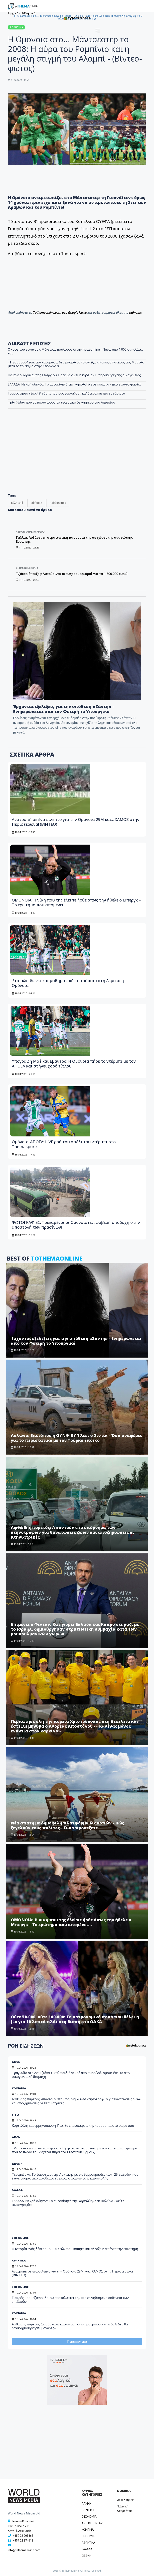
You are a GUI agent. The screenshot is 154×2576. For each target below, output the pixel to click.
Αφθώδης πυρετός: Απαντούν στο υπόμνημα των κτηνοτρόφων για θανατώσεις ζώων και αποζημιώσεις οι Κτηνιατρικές (72, 1532)
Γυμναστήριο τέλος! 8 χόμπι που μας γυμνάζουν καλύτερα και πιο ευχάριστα (66, 393)
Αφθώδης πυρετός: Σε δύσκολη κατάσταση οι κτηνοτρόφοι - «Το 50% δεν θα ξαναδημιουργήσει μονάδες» (70, 2326)
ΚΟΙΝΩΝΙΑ (19, 2088)
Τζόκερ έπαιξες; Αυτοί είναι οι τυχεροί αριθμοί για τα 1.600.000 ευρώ (72, 574)
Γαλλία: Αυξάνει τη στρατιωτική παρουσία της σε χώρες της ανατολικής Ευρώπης (74, 539)
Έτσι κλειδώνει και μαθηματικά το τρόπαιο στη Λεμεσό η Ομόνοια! (68, 983)
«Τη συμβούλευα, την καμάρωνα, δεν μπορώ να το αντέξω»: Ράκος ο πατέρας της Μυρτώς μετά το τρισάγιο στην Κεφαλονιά (76, 364)
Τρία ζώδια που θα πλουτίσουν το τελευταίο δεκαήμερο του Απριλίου (61, 402)
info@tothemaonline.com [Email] (24, 2550)
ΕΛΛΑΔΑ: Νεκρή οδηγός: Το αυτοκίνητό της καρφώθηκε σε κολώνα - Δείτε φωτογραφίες (74, 384)
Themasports (74, 253)
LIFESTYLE (88, 2536)
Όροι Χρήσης (125, 2499)
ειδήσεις (135, 313)
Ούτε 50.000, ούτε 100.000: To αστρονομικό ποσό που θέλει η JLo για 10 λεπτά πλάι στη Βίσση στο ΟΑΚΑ (75, 2019)
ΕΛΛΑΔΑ (17, 2190)
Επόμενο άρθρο (27, 568)
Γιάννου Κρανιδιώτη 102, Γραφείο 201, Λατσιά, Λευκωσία (22, 2526)
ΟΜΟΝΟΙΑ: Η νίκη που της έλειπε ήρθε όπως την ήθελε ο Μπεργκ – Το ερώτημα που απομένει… (76, 902)
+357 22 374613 (23, 2540)
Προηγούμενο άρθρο (30, 531)
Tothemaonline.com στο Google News (60, 313)
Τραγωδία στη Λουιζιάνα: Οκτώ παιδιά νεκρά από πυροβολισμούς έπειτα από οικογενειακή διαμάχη (71, 2075)
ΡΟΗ (26, 2045)
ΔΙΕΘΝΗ (17, 2062)
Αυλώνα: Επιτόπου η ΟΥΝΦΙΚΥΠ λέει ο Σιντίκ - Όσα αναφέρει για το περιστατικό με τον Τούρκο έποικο (76, 1438)
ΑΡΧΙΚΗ (86, 2503)
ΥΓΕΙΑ (15, 2115)
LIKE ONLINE (20, 2238)
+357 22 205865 (23, 2535)
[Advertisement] (77, 457)
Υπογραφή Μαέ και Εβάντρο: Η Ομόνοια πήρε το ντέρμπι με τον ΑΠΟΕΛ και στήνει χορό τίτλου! (74, 1063)
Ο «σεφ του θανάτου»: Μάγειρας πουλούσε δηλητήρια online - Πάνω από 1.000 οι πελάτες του (75, 351)
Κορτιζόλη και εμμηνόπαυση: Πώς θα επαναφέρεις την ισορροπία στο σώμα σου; (73, 2125)
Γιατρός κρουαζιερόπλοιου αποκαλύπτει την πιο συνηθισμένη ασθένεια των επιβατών (70, 2300)
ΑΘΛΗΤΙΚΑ (19, 2260)
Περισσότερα (77, 2341)
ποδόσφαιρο (58, 502)
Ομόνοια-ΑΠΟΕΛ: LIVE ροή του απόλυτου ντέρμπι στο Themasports (64, 1144)
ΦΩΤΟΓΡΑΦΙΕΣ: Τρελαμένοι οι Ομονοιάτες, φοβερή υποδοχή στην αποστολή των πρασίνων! (76, 1225)
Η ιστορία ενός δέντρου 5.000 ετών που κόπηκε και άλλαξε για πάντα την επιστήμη (75, 2249)
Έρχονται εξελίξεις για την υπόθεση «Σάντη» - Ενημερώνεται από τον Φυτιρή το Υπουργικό (63, 709)
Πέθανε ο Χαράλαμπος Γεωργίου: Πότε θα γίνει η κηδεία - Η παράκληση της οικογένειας (74, 375)
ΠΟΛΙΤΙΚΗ (88, 2510)
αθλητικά (17, 502)
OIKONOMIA (89, 2516)
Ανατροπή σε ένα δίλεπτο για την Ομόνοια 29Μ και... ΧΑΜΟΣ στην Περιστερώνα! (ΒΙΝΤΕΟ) (75, 822)
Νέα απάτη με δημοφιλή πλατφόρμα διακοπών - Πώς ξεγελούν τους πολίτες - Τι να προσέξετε (67, 1825)
